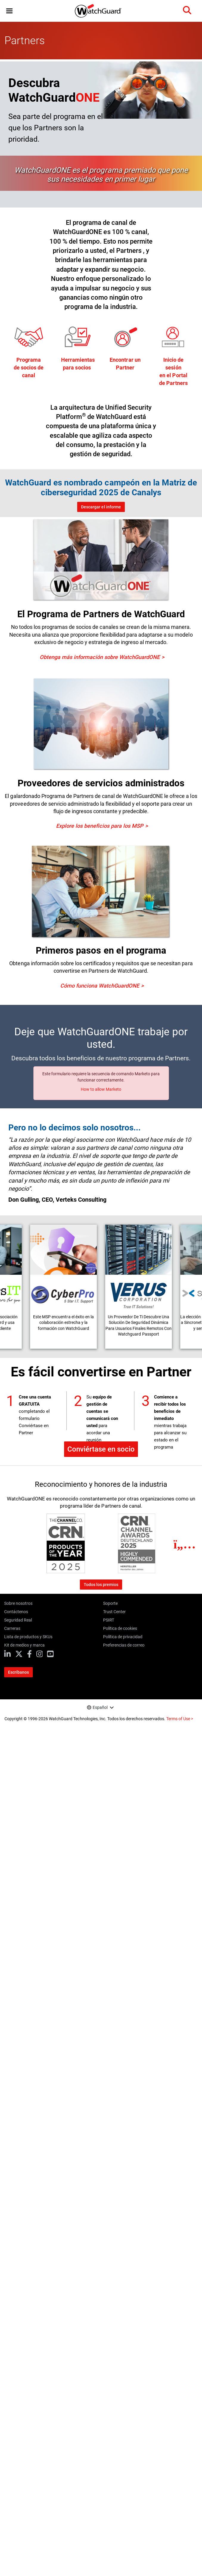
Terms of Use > (179, 1718)
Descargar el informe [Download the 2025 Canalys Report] (101, 507)
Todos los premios (101, 1584)
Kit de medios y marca (24, 1645)
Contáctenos (16, 1611)
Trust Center (114, 1611)
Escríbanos (18, 1672)
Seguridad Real (18, 1620)
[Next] (185, 1544)
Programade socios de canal (28, 368)
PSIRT (108, 1620)
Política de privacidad (122, 1636)
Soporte (110, 1603)
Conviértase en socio (101, 1449)
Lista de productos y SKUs (28, 1636)
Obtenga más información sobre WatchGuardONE (100, 657)
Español (100, 1707)
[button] (9, 10)
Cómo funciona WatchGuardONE (99, 986)
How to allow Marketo (101, 1089)
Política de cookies (120, 1628)
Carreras (12, 1628)
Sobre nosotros (18, 1603)
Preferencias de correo (123, 1645)
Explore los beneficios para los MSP (100, 826)
